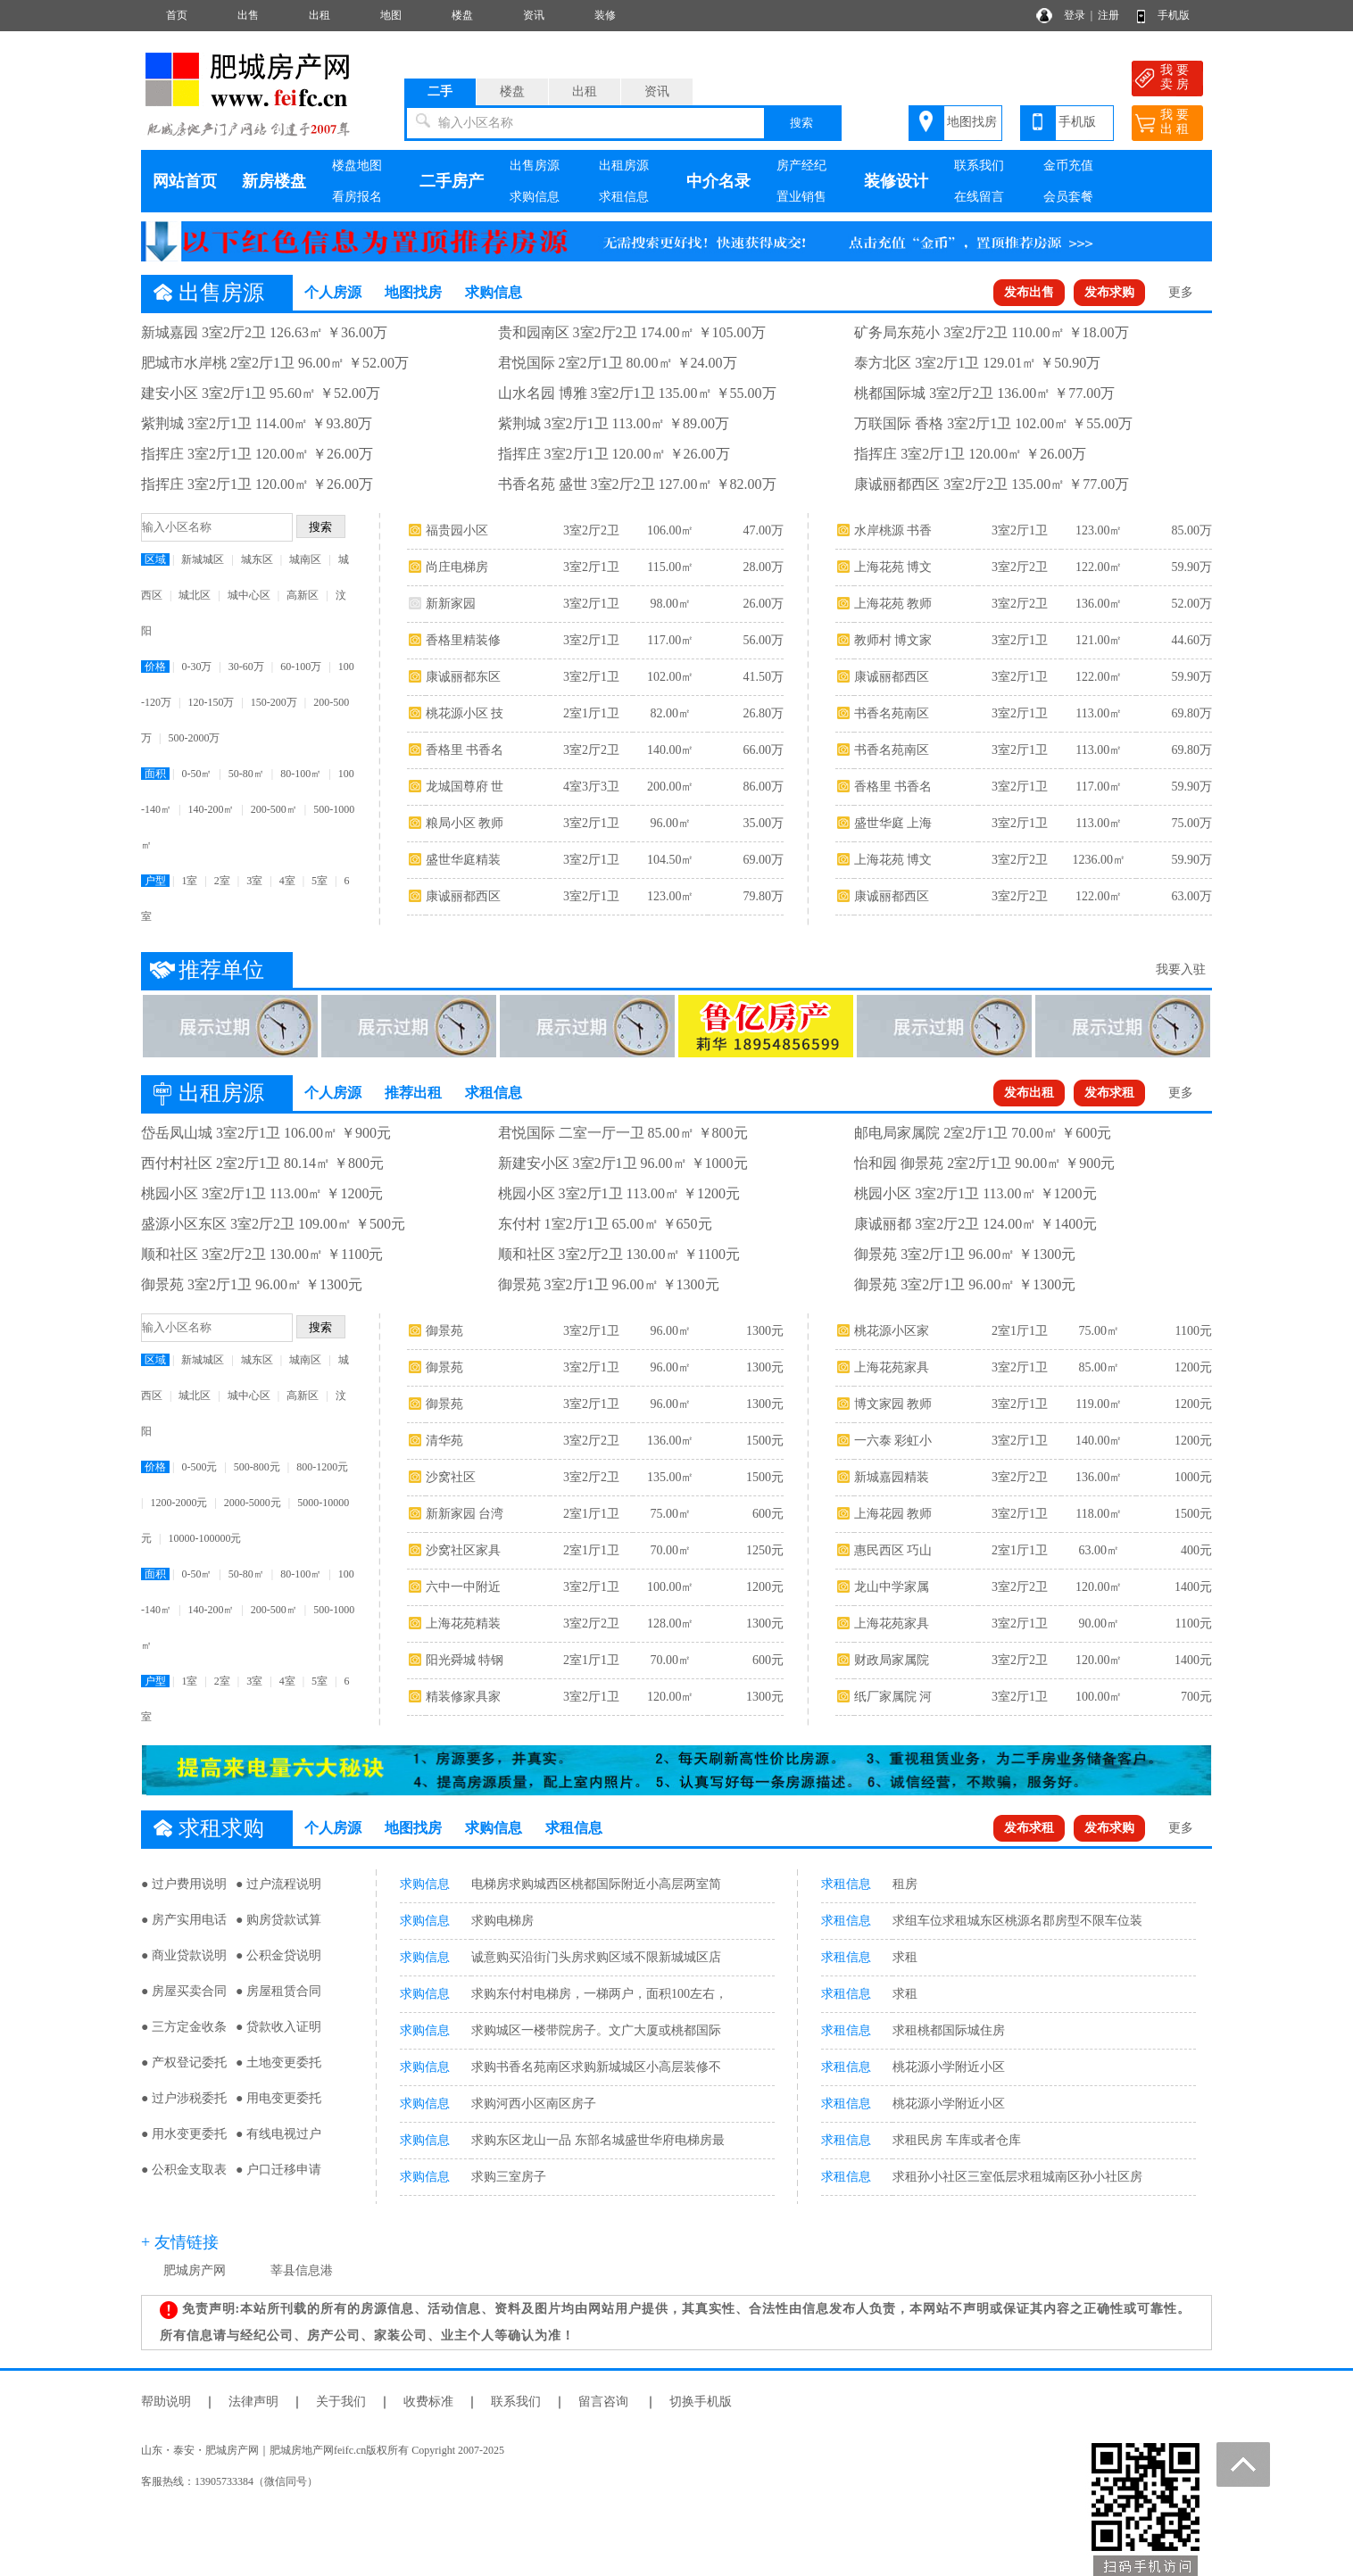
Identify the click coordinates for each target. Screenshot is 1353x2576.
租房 (904, 1884)
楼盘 (462, 15)
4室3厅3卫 (591, 786)
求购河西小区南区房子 (533, 2103)
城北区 (194, 595)
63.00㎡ (1098, 1550)
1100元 (1193, 1331)
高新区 (302, 595)
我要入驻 (1181, 969)
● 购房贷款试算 (278, 1919)
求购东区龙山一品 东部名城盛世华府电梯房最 (598, 2140)
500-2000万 (194, 738)
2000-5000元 (252, 1502)
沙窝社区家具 (463, 1550)
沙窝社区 (451, 1477)
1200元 (765, 1587)
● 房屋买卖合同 (184, 1991)
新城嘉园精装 (891, 1477)
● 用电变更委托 (278, 2098)
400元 (1196, 1550)
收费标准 (428, 2401)
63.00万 (1191, 896)
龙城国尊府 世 (465, 786)
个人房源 (332, 292)
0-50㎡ (196, 773)
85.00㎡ (1098, 1367)
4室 (287, 880)
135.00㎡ (670, 1477)
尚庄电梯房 (457, 567)
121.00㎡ (1099, 640)
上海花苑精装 (463, 1623)
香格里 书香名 (465, 750)
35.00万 (763, 823)
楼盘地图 (357, 165)
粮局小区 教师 (465, 823)
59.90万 (1191, 567)
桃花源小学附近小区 (948, 2067)
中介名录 (718, 181)
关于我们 (341, 2401)
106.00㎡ (670, 530)
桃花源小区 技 (465, 713)
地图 (391, 15)
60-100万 (300, 666)
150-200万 (274, 702)
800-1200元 (322, 1467)
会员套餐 (1068, 196)
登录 (1074, 15)
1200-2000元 (178, 1502)
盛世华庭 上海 (893, 823)
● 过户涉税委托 (184, 2098)
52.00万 (1191, 603)
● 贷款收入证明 (278, 2026)
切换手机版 (700, 2401)
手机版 (1174, 15)
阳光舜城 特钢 (465, 1660)
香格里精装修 (463, 640)
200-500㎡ (274, 809)
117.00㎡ (670, 640)
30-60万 (246, 666)
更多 (1180, 292)
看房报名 (357, 196)
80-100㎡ (300, 773)
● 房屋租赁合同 (278, 1991)
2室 (222, 880)
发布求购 (1109, 292)
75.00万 (1191, 823)
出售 (248, 15)
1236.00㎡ (1098, 859)
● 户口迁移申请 (278, 2169)
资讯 (533, 15)
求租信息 (624, 196)
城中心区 (249, 595)
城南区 (305, 559)
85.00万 (1191, 530)
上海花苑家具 (891, 1367)
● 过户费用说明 (184, 1884)
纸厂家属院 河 (893, 1696)
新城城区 (202, 559)
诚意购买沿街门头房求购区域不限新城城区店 (596, 1957)
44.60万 (1191, 640)
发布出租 (1029, 1092)
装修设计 (896, 181)
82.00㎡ (670, 713)
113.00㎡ (1098, 713)
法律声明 (253, 2401)
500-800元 (257, 1467)
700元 (1196, 1696)
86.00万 (763, 786)
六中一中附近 (463, 1587)
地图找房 (972, 121)
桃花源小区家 (891, 1331)
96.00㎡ (670, 823)
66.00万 (763, 750)
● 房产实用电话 (184, 1919)
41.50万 (763, 676)
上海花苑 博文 (893, 567)
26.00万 (763, 603)
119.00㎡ (1098, 1404)
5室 (319, 880)
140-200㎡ (210, 809)
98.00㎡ (670, 603)
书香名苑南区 (891, 713)
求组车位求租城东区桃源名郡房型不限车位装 (1017, 1920)
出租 (319, 15)
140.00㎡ (670, 750)
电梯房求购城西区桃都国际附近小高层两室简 (596, 1884)
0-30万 (196, 666)
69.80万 (1191, 713)
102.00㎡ (670, 676)
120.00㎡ (670, 1696)
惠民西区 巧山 (893, 1550)
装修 (605, 15)
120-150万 (210, 702)
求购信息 (535, 196)
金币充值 (1068, 165)
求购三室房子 (508, 2176)
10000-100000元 (204, 1538)
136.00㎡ (1099, 603)
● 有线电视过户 (278, 2134)
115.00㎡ (670, 567)
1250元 (765, 1550)
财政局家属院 (891, 1660)
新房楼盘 (274, 181)
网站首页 (185, 181)
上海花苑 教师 (893, 603)
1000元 (1193, 1477)
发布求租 (1109, 1092)
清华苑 (444, 1440)
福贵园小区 (457, 530)
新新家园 (451, 603)
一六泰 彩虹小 (893, 1440)
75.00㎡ (670, 1513)
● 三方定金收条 (184, 2026)
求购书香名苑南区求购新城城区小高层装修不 (596, 2067)
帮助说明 (166, 2401)
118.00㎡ (1098, 1513)
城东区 (257, 559)
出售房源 (535, 165)
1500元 (765, 1440)
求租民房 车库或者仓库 (956, 2140)
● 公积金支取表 (184, 2169)
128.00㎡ (670, 1623)
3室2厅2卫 (591, 530)
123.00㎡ (670, 896)
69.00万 (763, 859)
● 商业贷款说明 (184, 1955)
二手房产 (451, 181)
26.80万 (763, 713)
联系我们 (979, 165)
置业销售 (801, 196)
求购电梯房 (502, 1920)
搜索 (801, 122)
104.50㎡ (670, 859)
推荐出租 (413, 1092)
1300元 (765, 1331)
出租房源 (624, 165)
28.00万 (763, 567)
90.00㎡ (1098, 1623)
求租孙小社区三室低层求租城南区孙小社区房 (1017, 2176)
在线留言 (979, 196)
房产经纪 (801, 165)
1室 (189, 880)
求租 (904, 1957)
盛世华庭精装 (463, 859)
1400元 (1193, 1587)
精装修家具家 (463, 1696)
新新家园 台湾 (465, 1513)
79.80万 (763, 896)
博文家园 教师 (893, 1404)
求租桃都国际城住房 (948, 2030)
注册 (1108, 15)
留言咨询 (603, 2401)
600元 (768, 1513)
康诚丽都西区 (463, 896)
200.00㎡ (670, 786)
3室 (254, 880)
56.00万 (763, 640)
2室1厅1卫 (591, 713)
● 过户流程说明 (278, 1884)
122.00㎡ (1099, 567)
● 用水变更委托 (184, 2134)
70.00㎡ (670, 1550)
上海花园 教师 (893, 1513)
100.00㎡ (670, 1587)
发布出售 (1029, 292)
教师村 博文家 (893, 640)
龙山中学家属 (891, 1587)
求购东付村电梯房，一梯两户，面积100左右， (599, 1993)
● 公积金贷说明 (278, 1955)
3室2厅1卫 (591, 567)
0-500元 (199, 1467)
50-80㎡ (246, 773)
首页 (176, 15)
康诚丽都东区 (463, 676)
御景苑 (444, 1331)
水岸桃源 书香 (893, 530)
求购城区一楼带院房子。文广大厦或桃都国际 (596, 2030)
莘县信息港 (301, 2270)
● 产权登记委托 (184, 2062)
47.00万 (763, 530)
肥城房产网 (194, 2270)
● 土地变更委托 (278, 2062)
